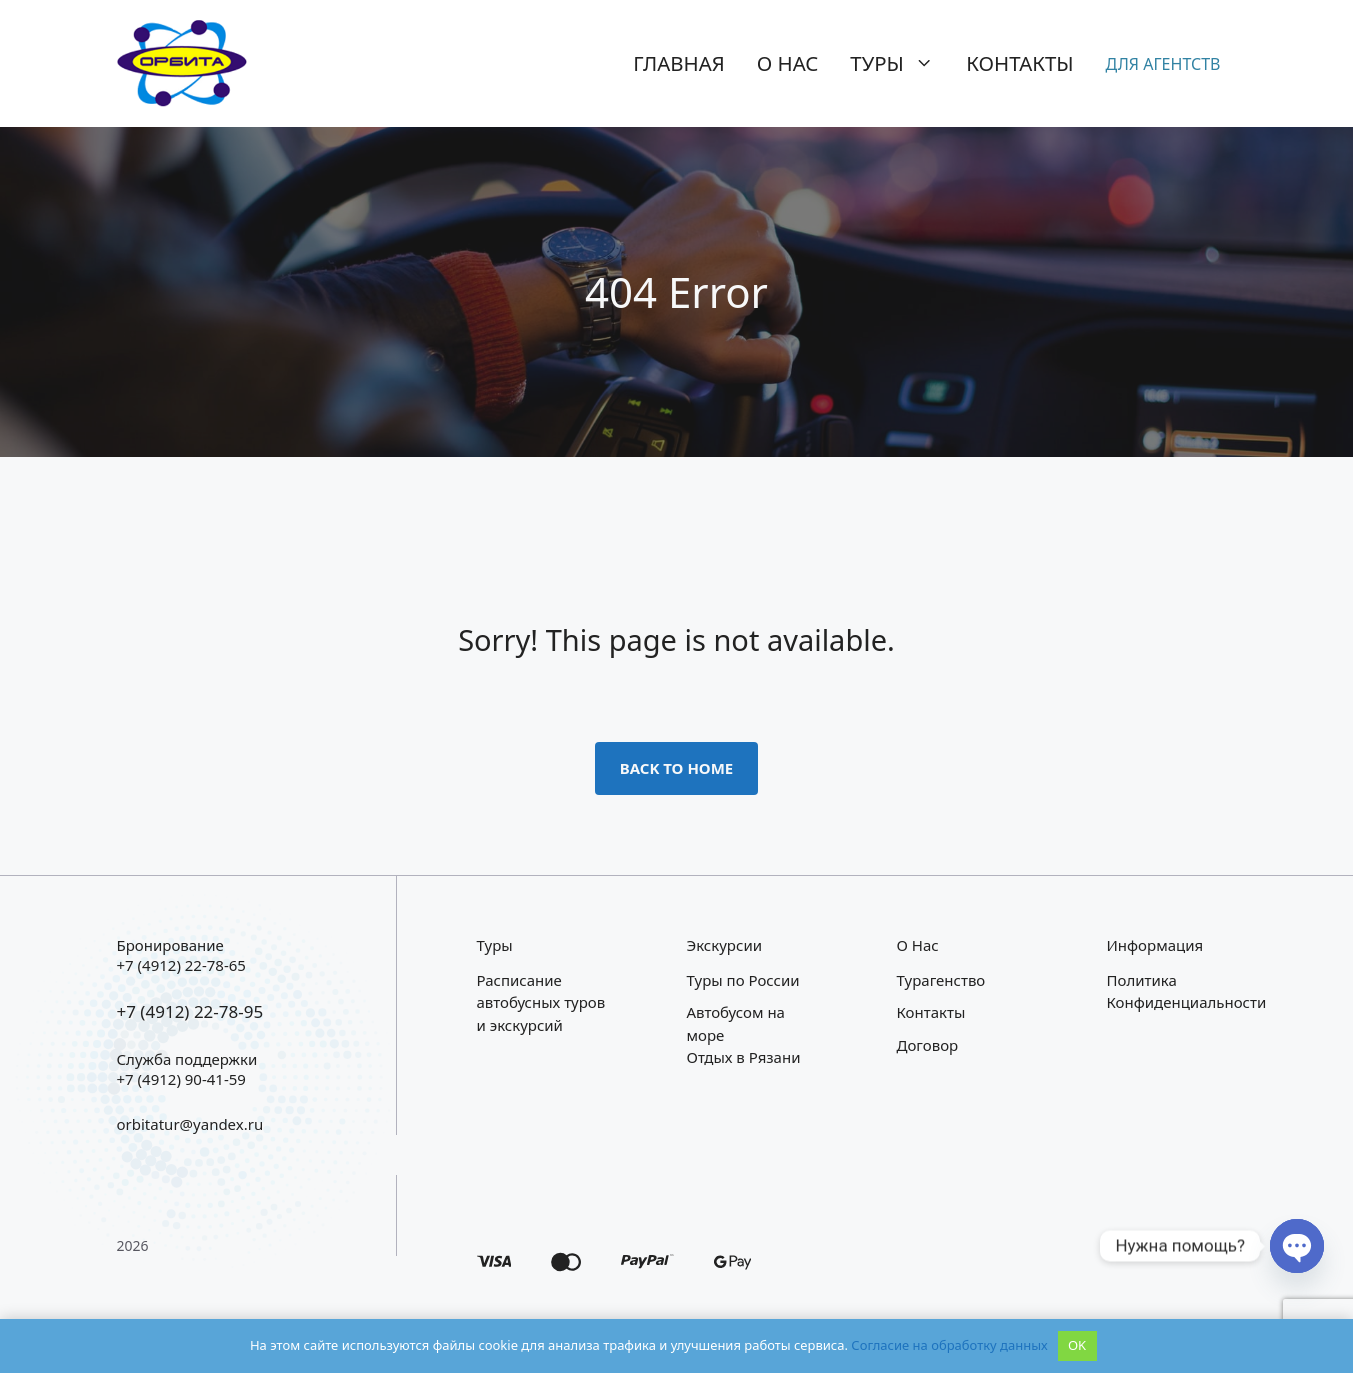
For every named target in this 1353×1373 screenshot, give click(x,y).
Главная (679, 63)
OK (1077, 1345)
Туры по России (743, 980)
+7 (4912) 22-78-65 (181, 965)
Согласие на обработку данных (949, 1345)
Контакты (1019, 63)
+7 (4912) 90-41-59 (181, 1079)
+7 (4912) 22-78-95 (190, 1011)
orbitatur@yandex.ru (190, 1124)
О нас (788, 63)
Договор (928, 1045)
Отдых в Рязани (744, 1057)
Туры (900, 63)
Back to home (677, 768)
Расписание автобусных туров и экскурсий (541, 1002)
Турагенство (941, 980)
